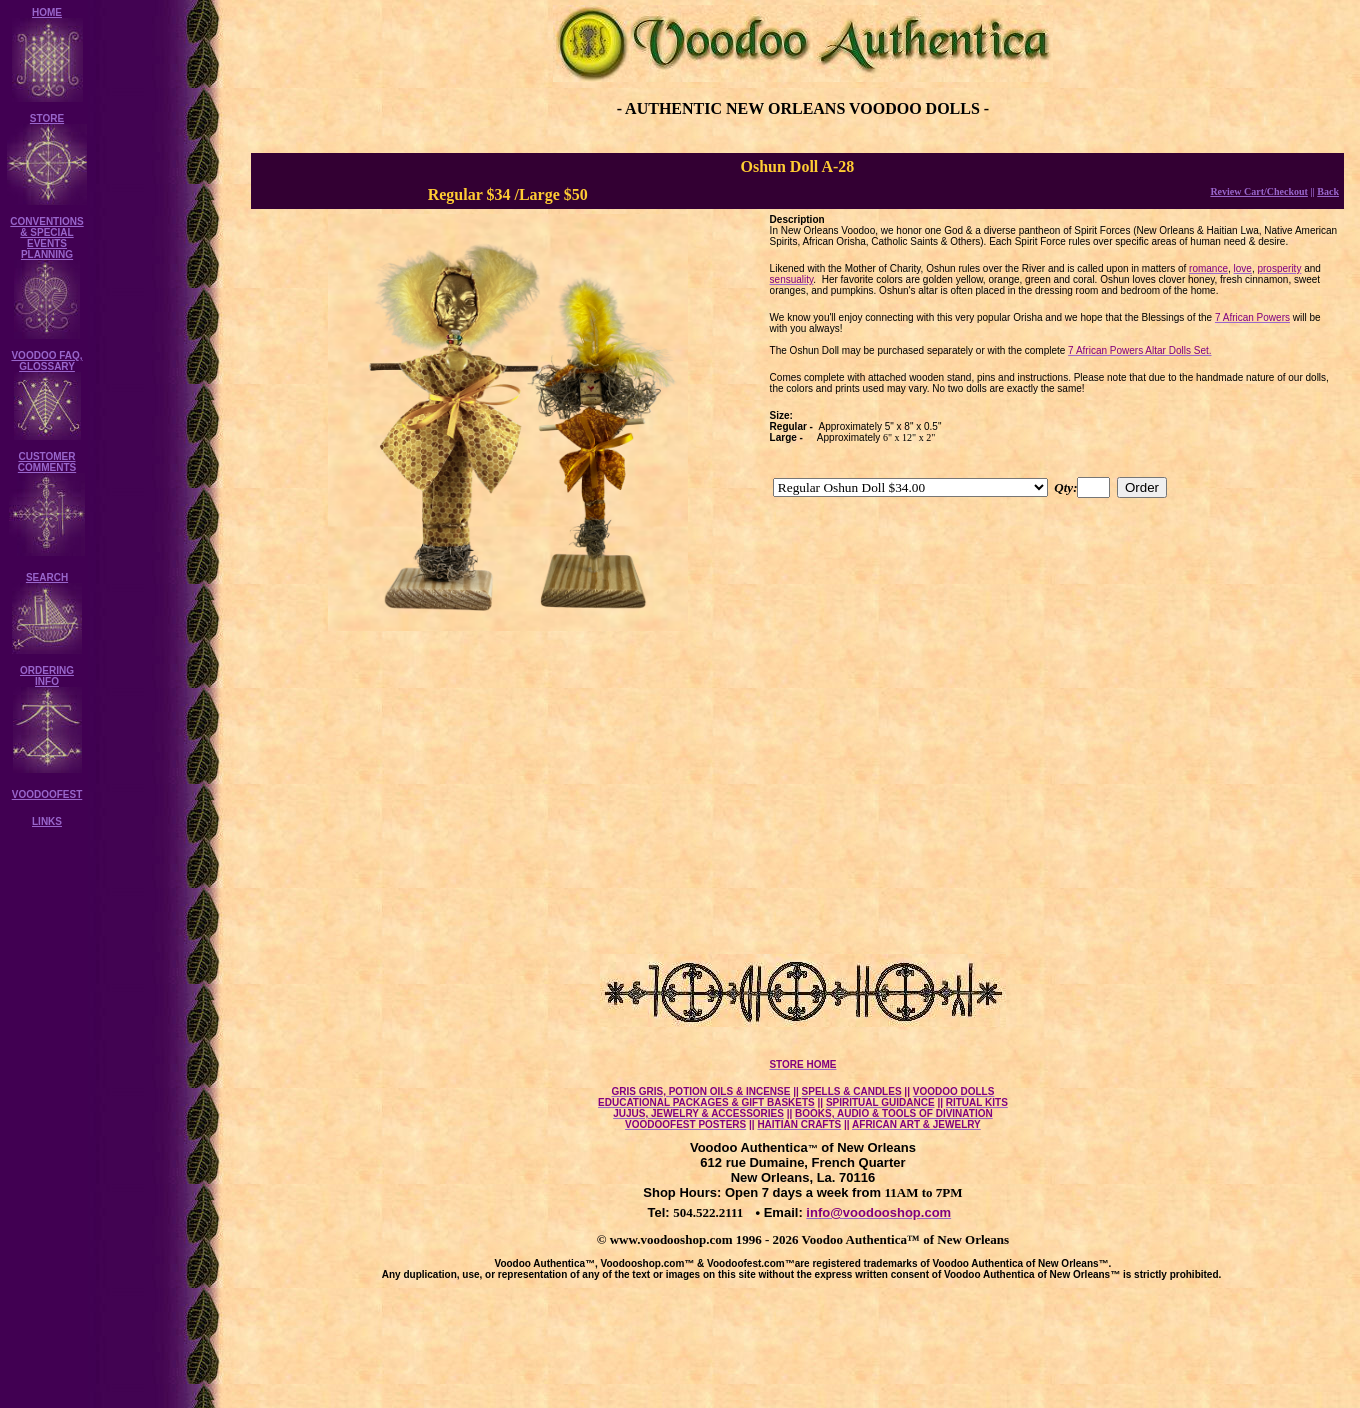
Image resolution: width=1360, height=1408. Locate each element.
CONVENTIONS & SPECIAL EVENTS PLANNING (46, 238)
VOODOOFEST (47, 794)
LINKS (47, 821)
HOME (47, 12)
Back (1328, 191)
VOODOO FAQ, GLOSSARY (46, 361)
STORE (47, 118)
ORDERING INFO (47, 676)
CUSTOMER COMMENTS (47, 462)
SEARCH (47, 577)
